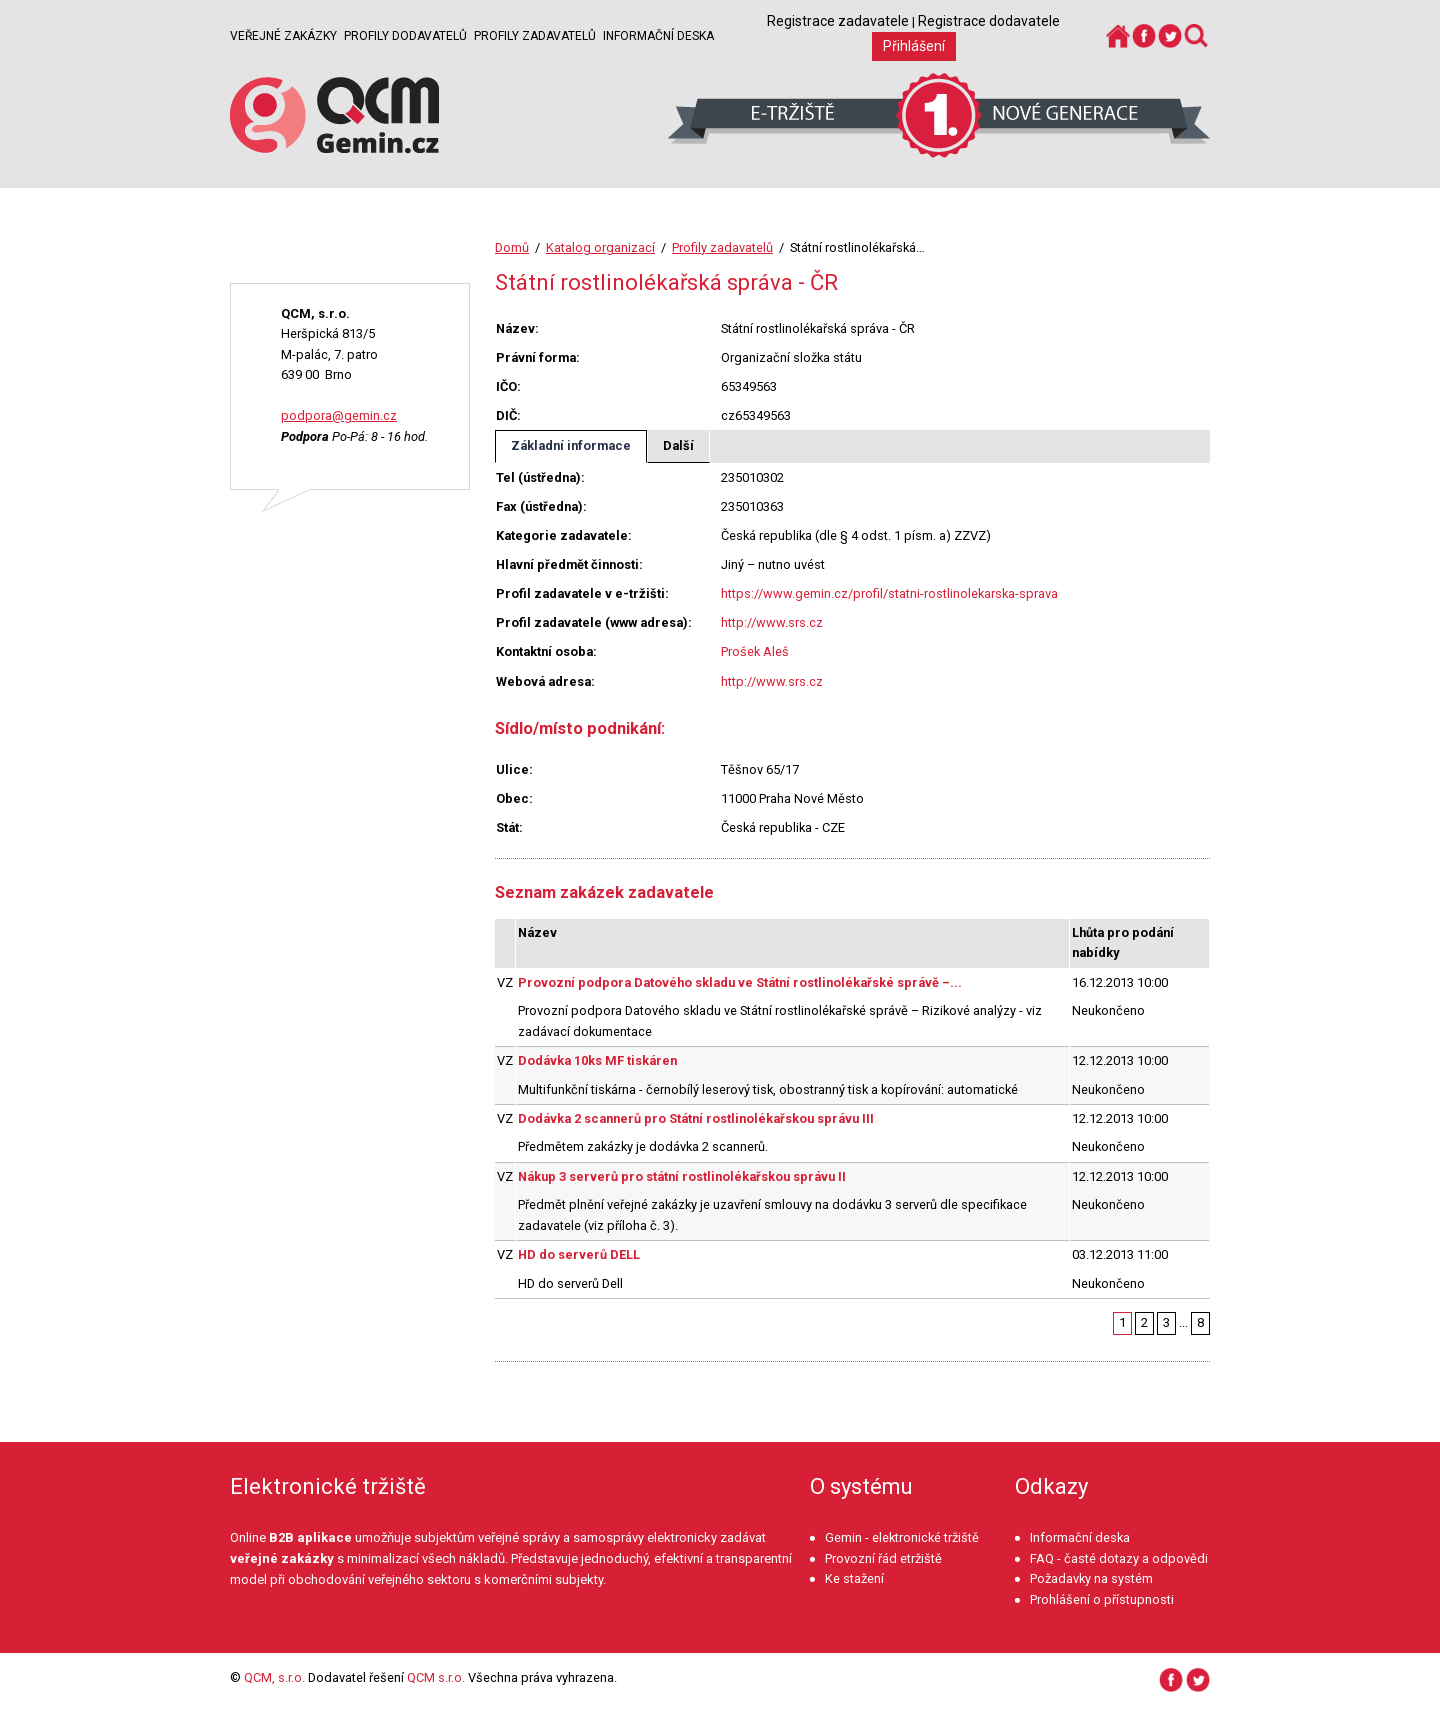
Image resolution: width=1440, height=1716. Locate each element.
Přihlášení (914, 46)
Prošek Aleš (755, 651)
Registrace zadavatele (838, 21)
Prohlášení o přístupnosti (1102, 1599)
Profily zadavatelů (535, 36)
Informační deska (658, 36)
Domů (512, 247)
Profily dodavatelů (405, 36)
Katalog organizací (600, 247)
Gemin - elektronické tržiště (902, 1537)
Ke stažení (854, 1578)
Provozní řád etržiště (883, 1558)
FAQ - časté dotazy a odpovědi (1119, 1558)
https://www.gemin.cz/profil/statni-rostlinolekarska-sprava (889, 593)
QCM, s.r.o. (274, 1677)
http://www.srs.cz (772, 622)
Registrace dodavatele (989, 21)
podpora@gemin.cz (339, 415)
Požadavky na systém (1091, 1578)
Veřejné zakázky (283, 36)
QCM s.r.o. (436, 1677)
